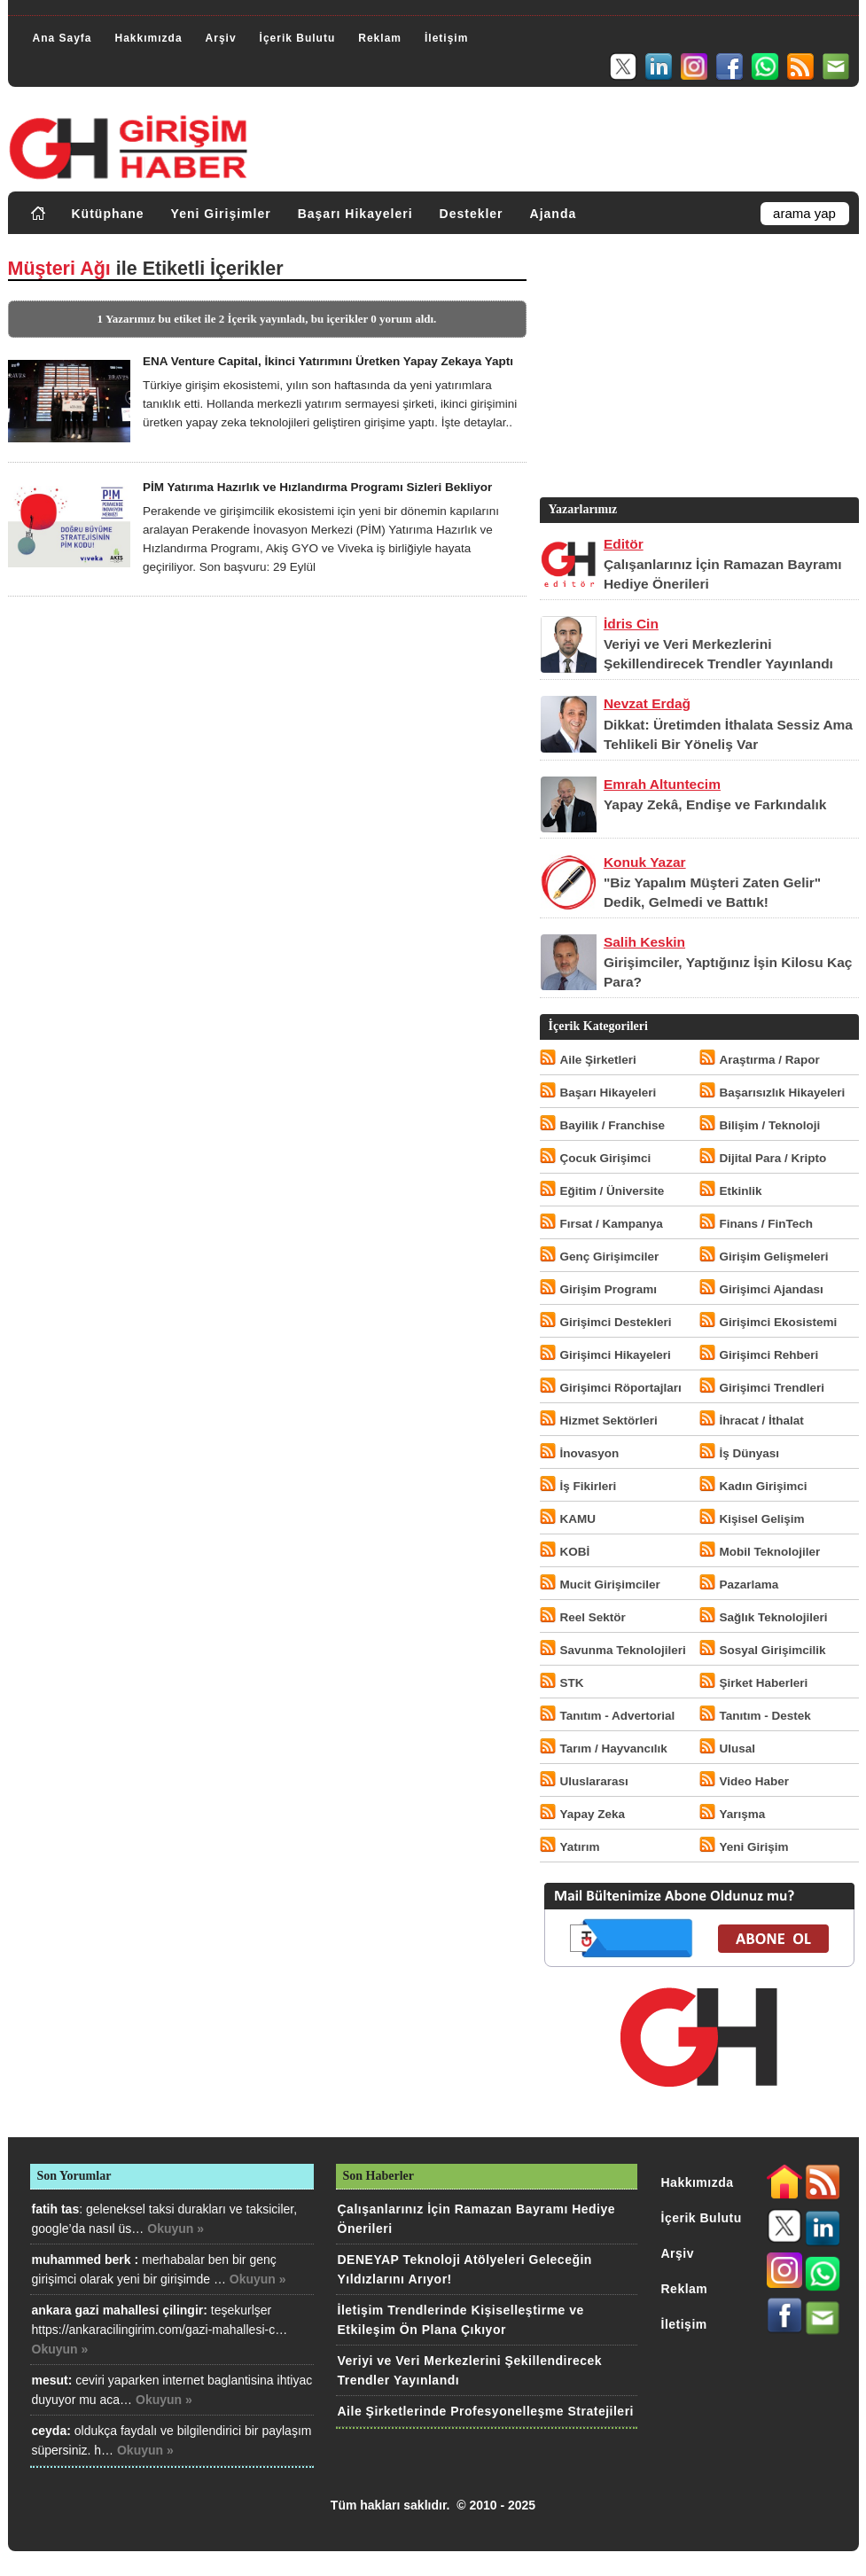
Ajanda (553, 214)
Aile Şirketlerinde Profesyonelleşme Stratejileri (486, 2411)
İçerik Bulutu (298, 38)
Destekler (471, 214)
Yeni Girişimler (221, 214)
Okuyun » (175, 2228)
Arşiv (221, 38)
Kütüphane (108, 214)
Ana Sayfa (62, 38)
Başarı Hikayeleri (355, 214)
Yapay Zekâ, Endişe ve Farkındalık (715, 804)
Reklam (380, 38)
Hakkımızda (149, 38)
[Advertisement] (698, 369)
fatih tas (56, 2209)
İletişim (446, 38)
